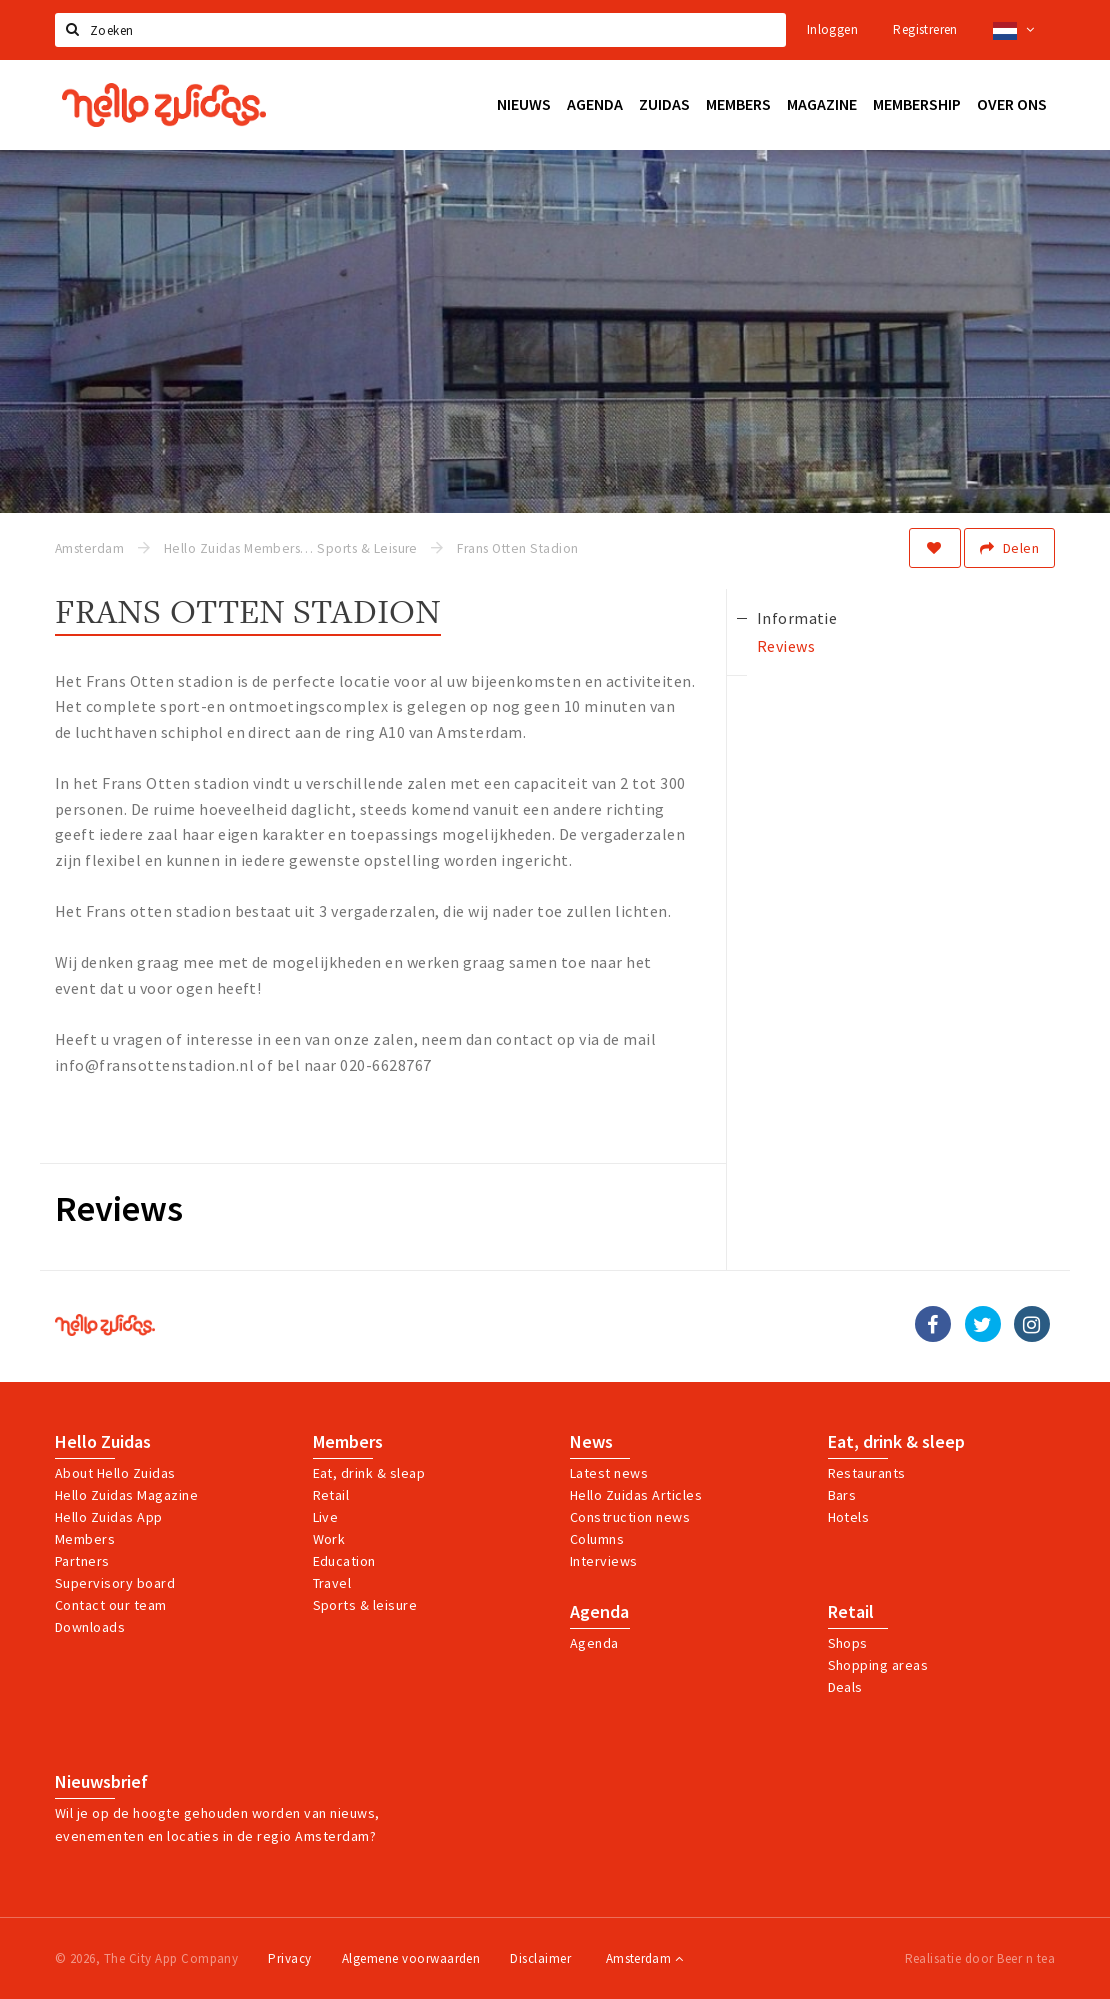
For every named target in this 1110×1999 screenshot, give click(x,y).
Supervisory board (115, 1583)
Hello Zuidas (103, 1442)
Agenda (599, 1612)
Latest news (609, 1473)
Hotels (849, 1517)
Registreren (925, 29)
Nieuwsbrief (101, 1782)
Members (85, 1539)
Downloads (90, 1627)
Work (329, 1539)
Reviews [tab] (786, 646)
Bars (842, 1495)
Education (344, 1561)
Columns (597, 1539)
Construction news (630, 1517)
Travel (332, 1583)
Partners (82, 1561)
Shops (848, 1643)
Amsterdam (644, 1958)
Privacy (289, 1958)
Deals (845, 1687)
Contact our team (111, 1605)
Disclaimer (540, 1958)
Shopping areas (878, 1665)
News (591, 1442)
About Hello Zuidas (115, 1473)
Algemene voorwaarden (411, 1958)
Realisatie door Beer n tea (980, 1958)
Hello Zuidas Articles (636, 1495)
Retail (331, 1495)
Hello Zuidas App (109, 1517)
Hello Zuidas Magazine (126, 1495)
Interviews (604, 1561)
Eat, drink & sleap (369, 1473)
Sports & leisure (365, 1605)
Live (326, 1517)
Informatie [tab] (797, 618)
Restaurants (867, 1473)
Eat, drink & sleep (896, 1442)
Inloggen (832, 29)
